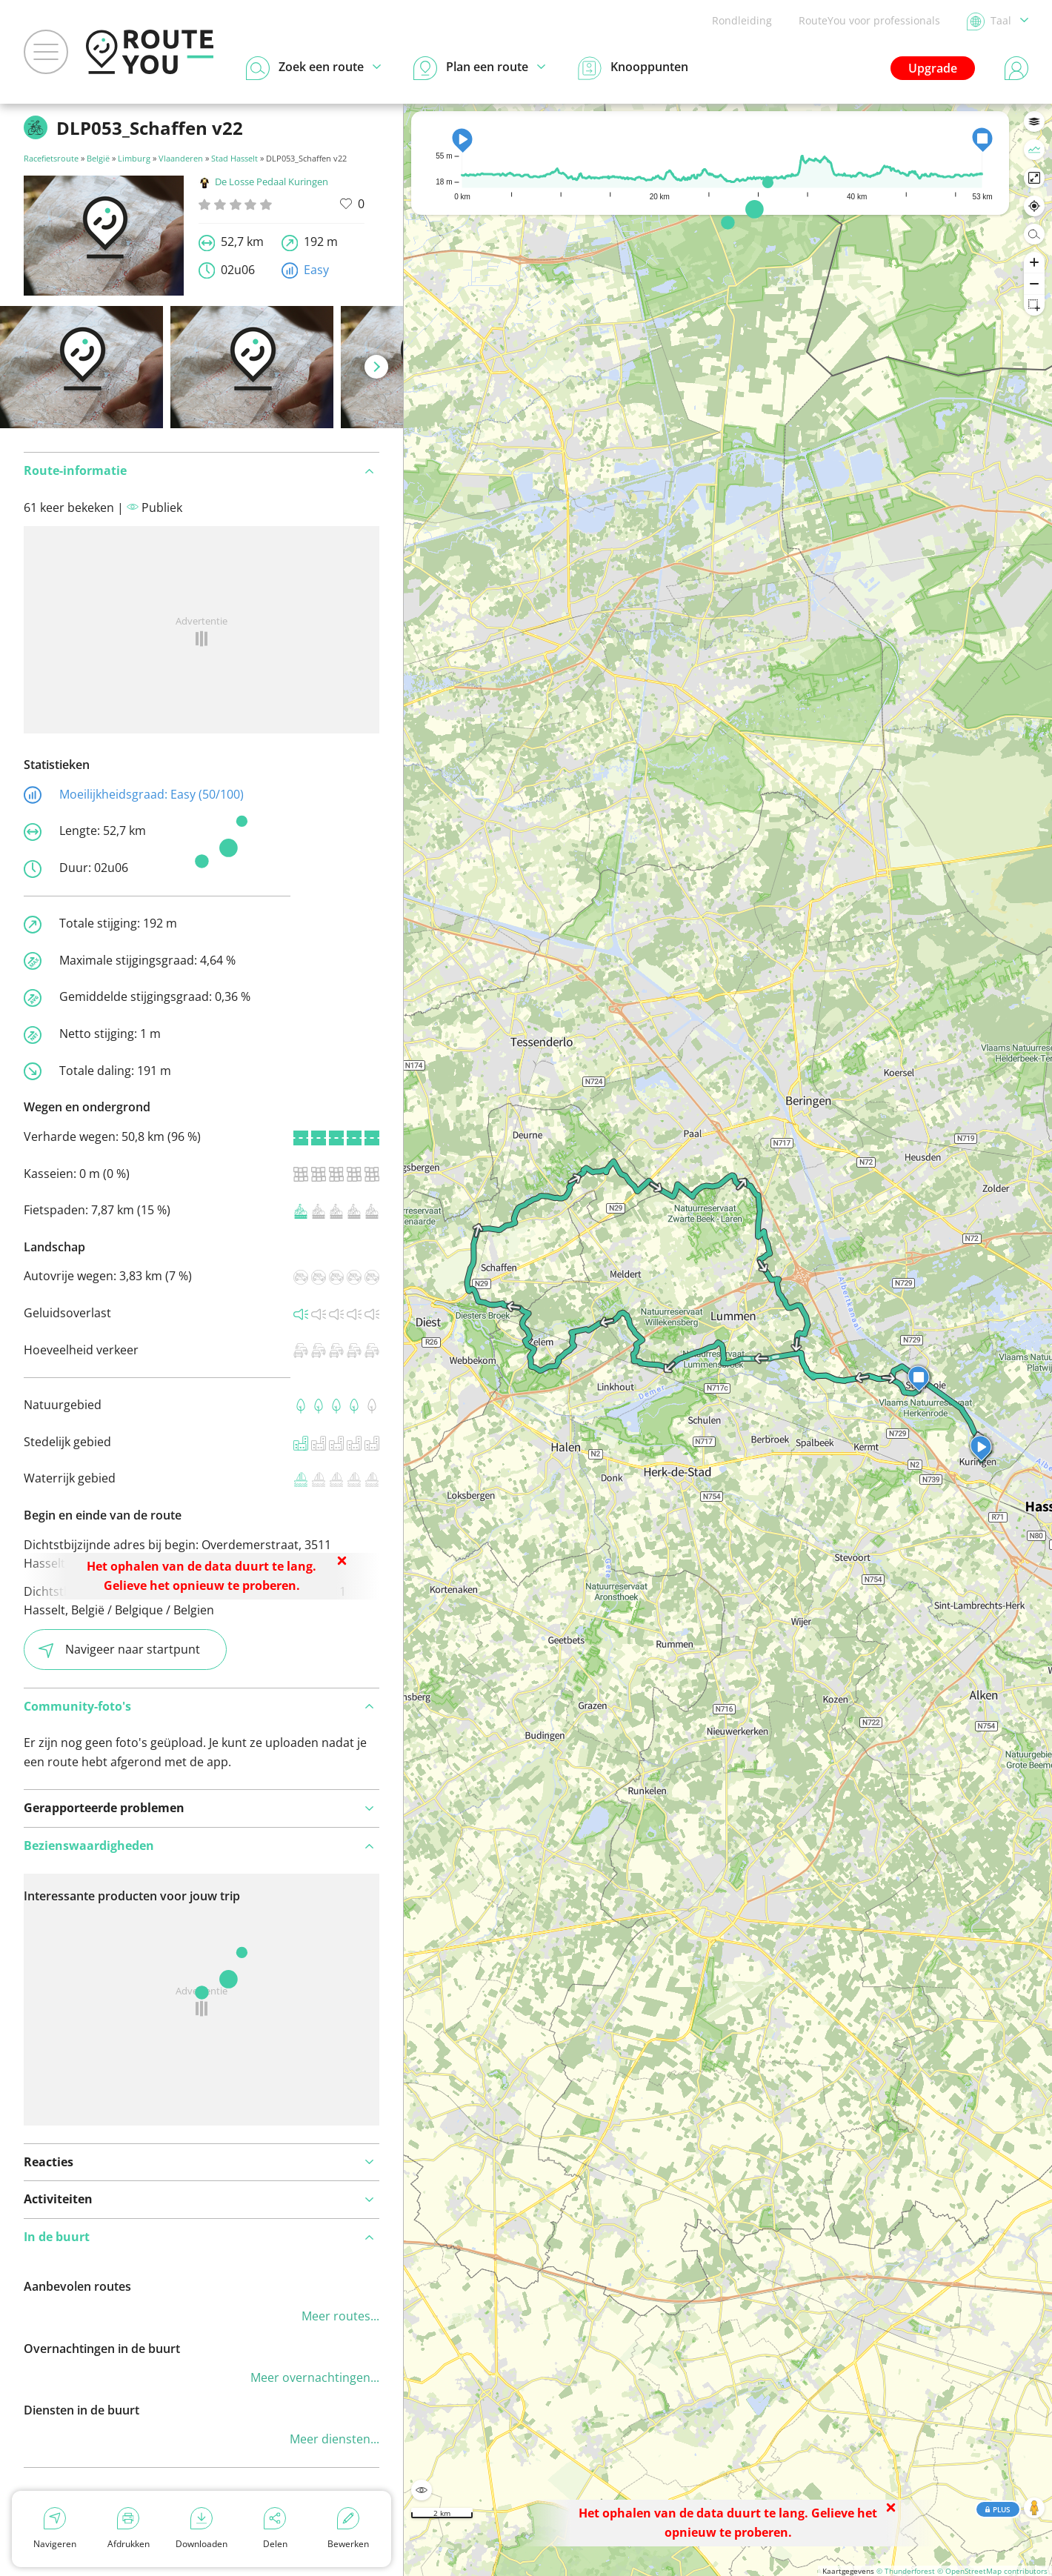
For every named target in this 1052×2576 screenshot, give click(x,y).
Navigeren (54, 2528)
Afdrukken (128, 2528)
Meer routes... (340, 2316)
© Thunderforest (905, 2571)
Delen (275, 2528)
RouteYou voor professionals (869, 20)
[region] (728, 1340)
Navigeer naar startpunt (119, 1649)
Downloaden (201, 2528)
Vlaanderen (181, 158)
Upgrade (932, 68)
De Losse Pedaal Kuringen (263, 181)
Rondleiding (742, 20)
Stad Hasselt (234, 158)
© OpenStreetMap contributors (992, 2571)
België (98, 158)
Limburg (134, 158)
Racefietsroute (51, 158)
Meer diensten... (334, 2439)
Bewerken (348, 2528)
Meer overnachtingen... (314, 2377)
